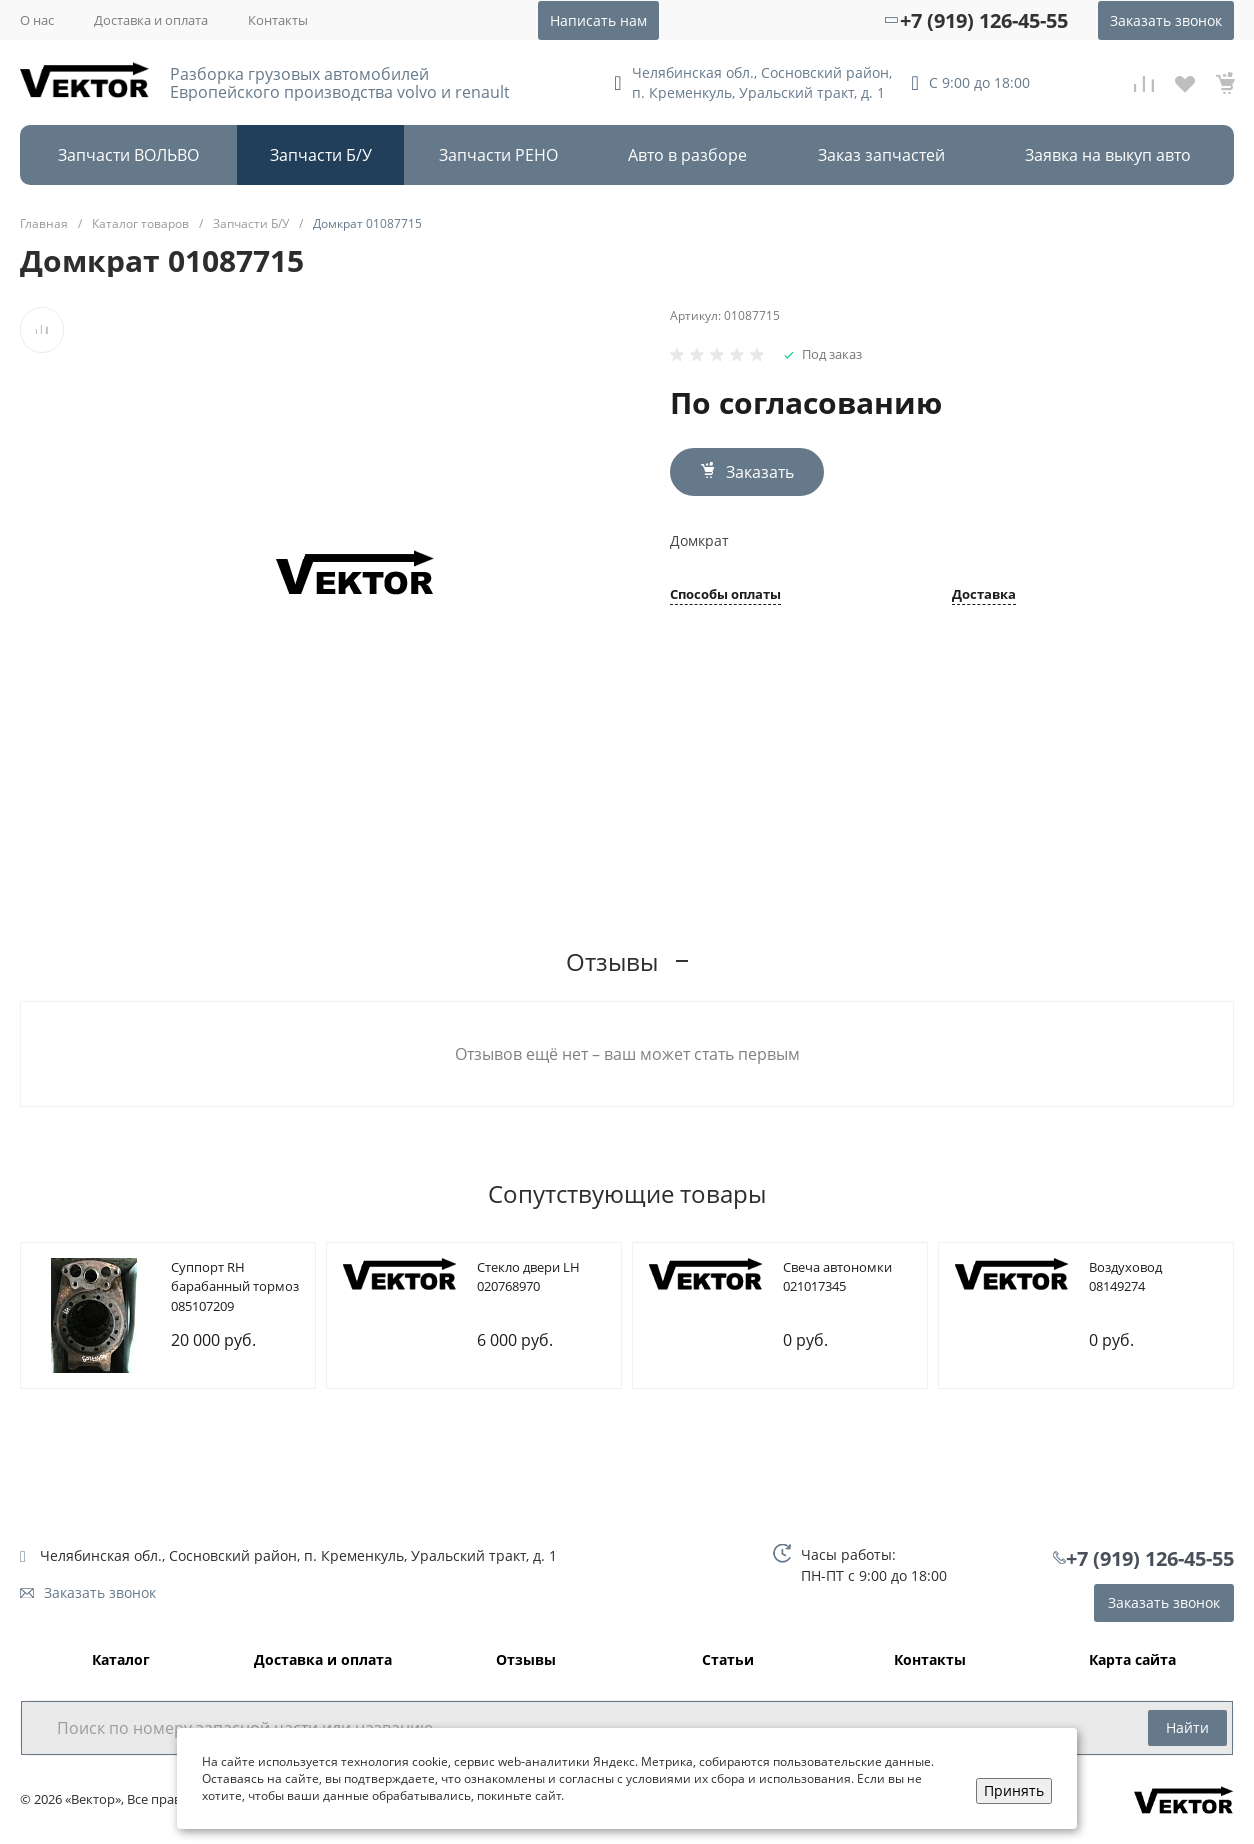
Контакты (278, 20)
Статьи (728, 1660)
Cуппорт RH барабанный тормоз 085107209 (235, 1286)
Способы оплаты (725, 595)
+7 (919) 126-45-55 (984, 20)
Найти (1187, 1727)
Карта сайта (1132, 1660)
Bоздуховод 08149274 (1125, 1277)
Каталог (121, 1660)
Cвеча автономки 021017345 (837, 1277)
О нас (37, 20)
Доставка (984, 595)
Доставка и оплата (151, 20)
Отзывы (526, 1660)
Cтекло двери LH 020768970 (528, 1277)
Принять (1014, 1790)
